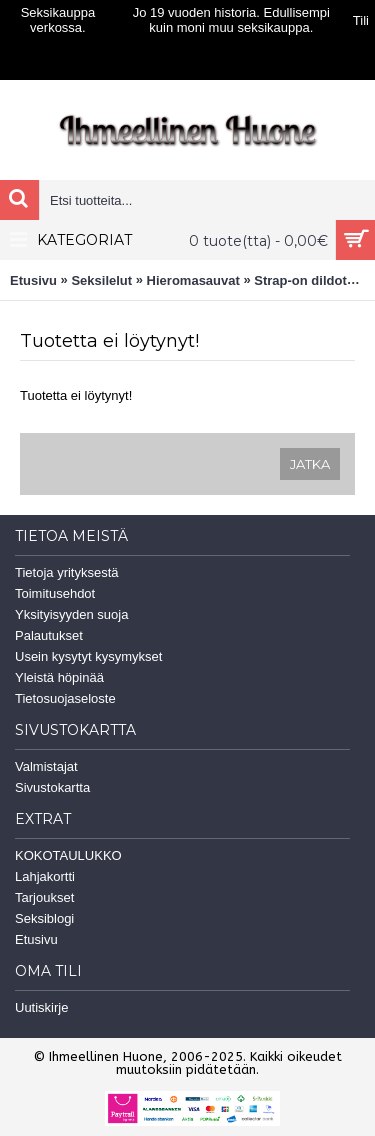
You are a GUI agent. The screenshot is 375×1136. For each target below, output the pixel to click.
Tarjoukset (44, 897)
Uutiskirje (41, 1007)
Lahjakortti (45, 876)
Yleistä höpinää (59, 677)
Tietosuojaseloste (65, 698)
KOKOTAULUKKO (68, 855)
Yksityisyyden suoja (71, 614)
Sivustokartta (52, 787)
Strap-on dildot (300, 280)
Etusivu (33, 280)
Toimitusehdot (55, 593)
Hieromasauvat (193, 280)
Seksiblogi (44, 918)
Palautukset (49, 635)
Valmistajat (46, 766)
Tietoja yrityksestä (67, 572)
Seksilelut (101, 280)
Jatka (310, 464)
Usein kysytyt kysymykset (88, 656)
